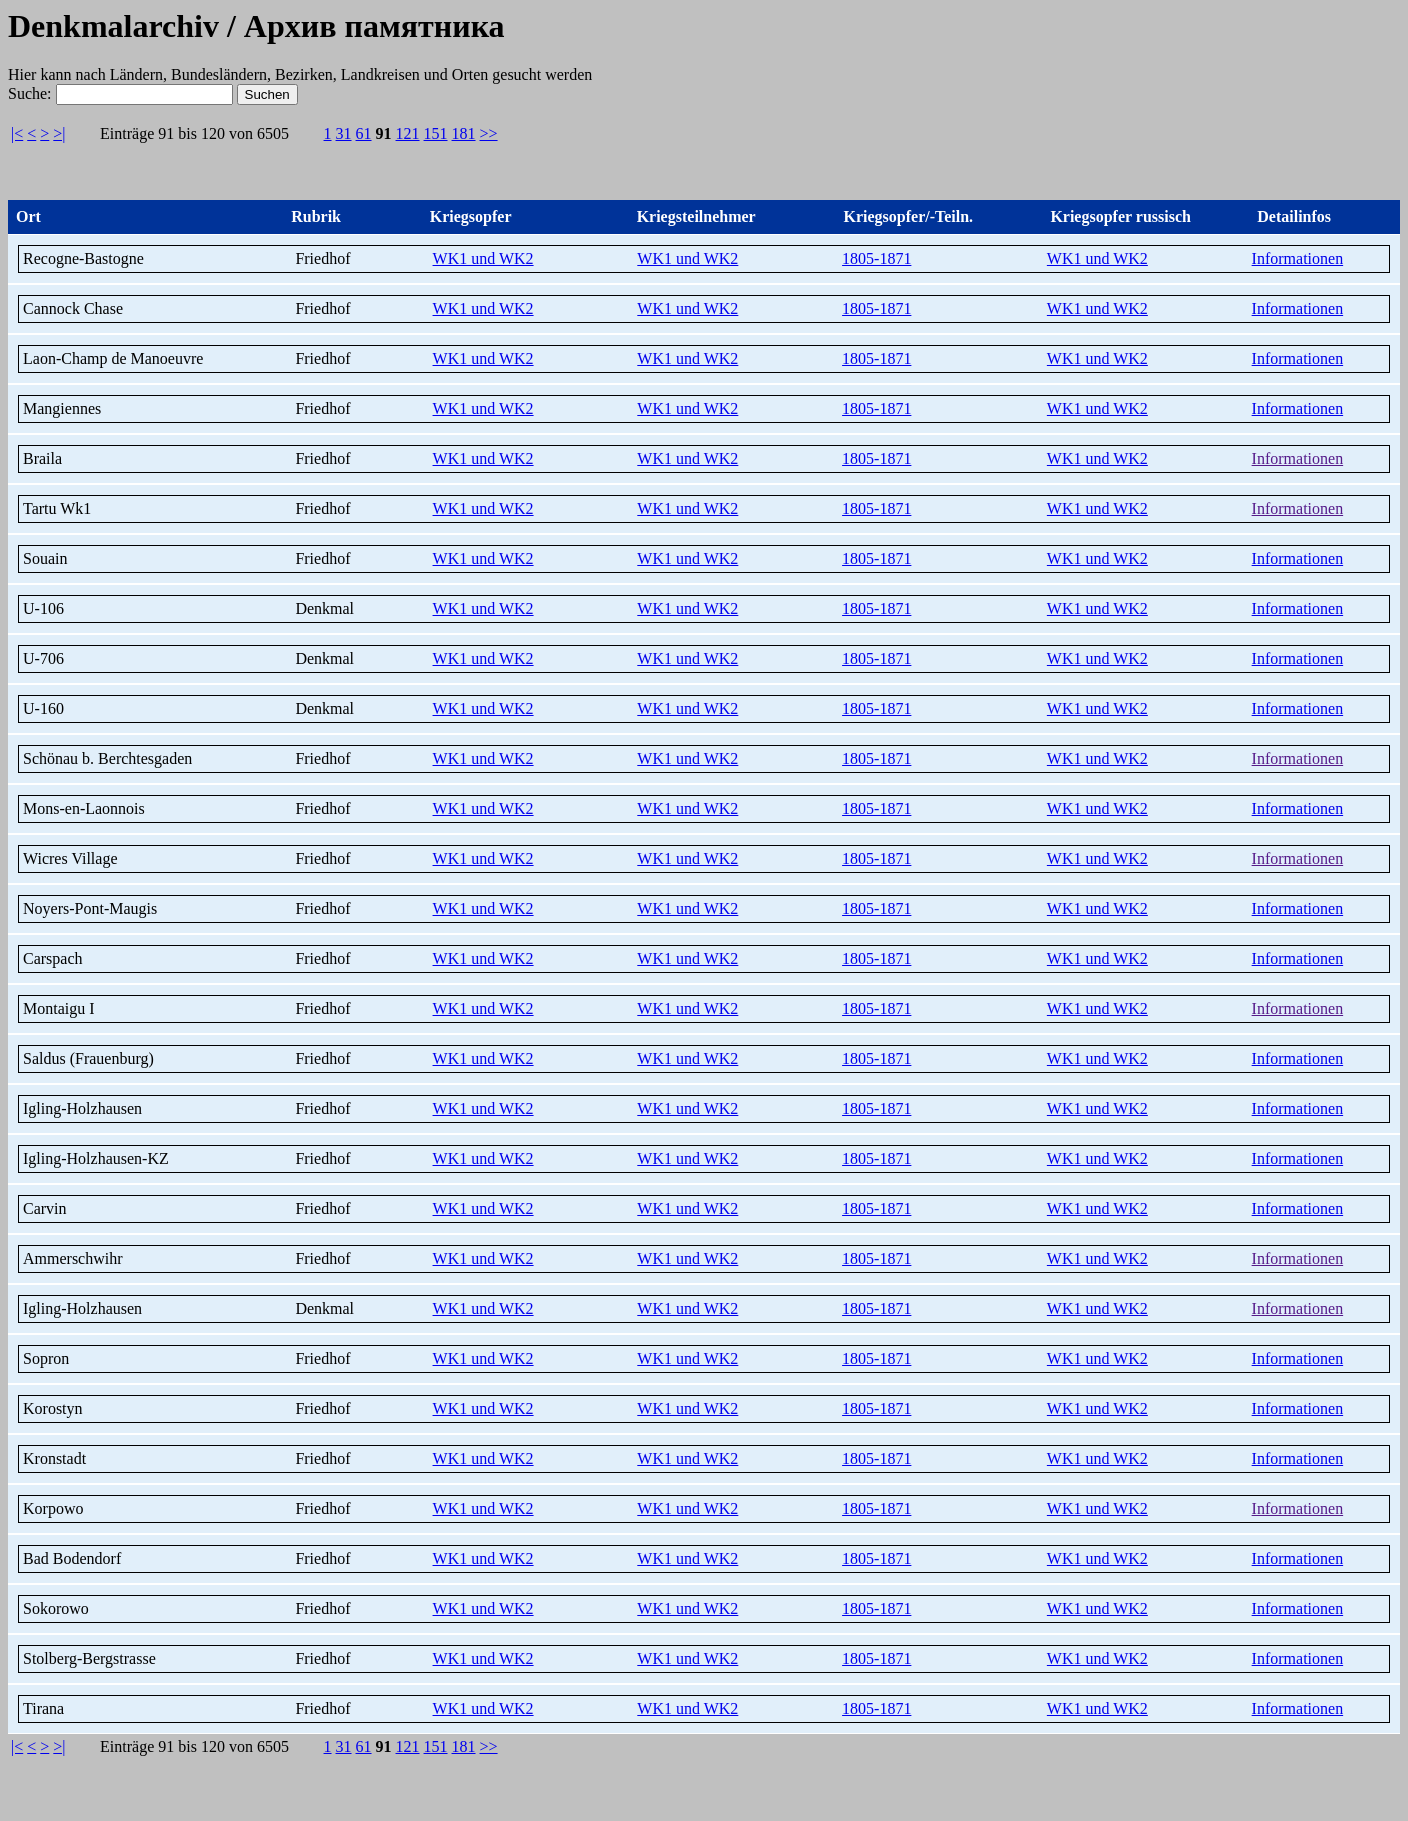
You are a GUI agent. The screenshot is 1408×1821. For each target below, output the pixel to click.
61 (364, 133)
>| (59, 133)
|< (17, 133)
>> (489, 133)
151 (436, 133)
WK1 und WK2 (483, 258)
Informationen (1298, 258)
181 (464, 133)
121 (408, 133)
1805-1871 (876, 258)
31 (344, 133)
